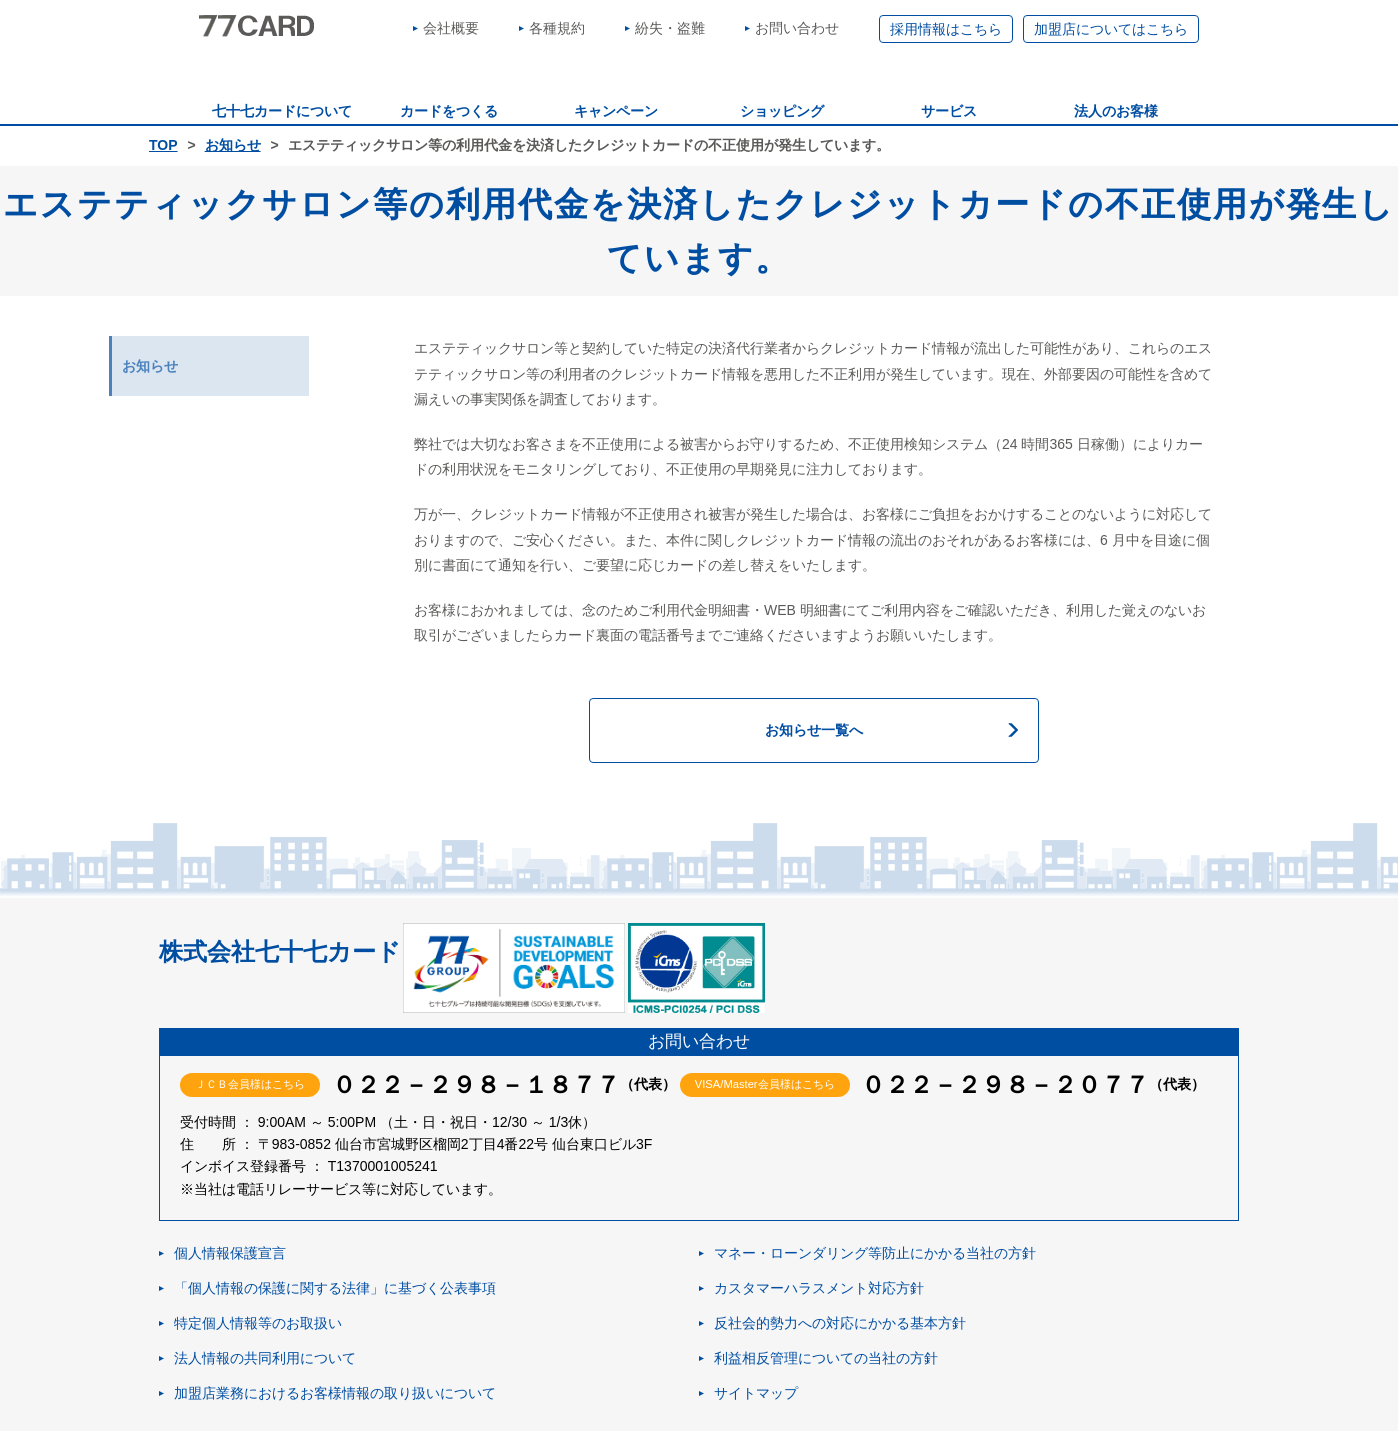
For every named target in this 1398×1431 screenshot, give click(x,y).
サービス (949, 111)
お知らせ (233, 145)
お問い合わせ (797, 28)
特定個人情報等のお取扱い (258, 1323)
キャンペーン (616, 111)
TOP (163, 145)
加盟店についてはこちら (1111, 29)
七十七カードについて (282, 111)
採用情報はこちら (946, 29)
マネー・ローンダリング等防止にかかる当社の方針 (875, 1253)
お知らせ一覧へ (814, 730)
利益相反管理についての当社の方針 (826, 1358)
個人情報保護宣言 (230, 1253)
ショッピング (782, 111)
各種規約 (557, 28)
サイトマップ (756, 1393)
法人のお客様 (1116, 111)
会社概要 (451, 28)
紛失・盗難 (670, 28)
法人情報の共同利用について (265, 1358)
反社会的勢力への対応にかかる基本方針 (840, 1323)
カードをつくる (449, 111)
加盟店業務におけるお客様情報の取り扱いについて (335, 1393)
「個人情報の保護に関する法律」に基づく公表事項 (335, 1288)
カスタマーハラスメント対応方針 (819, 1288)
